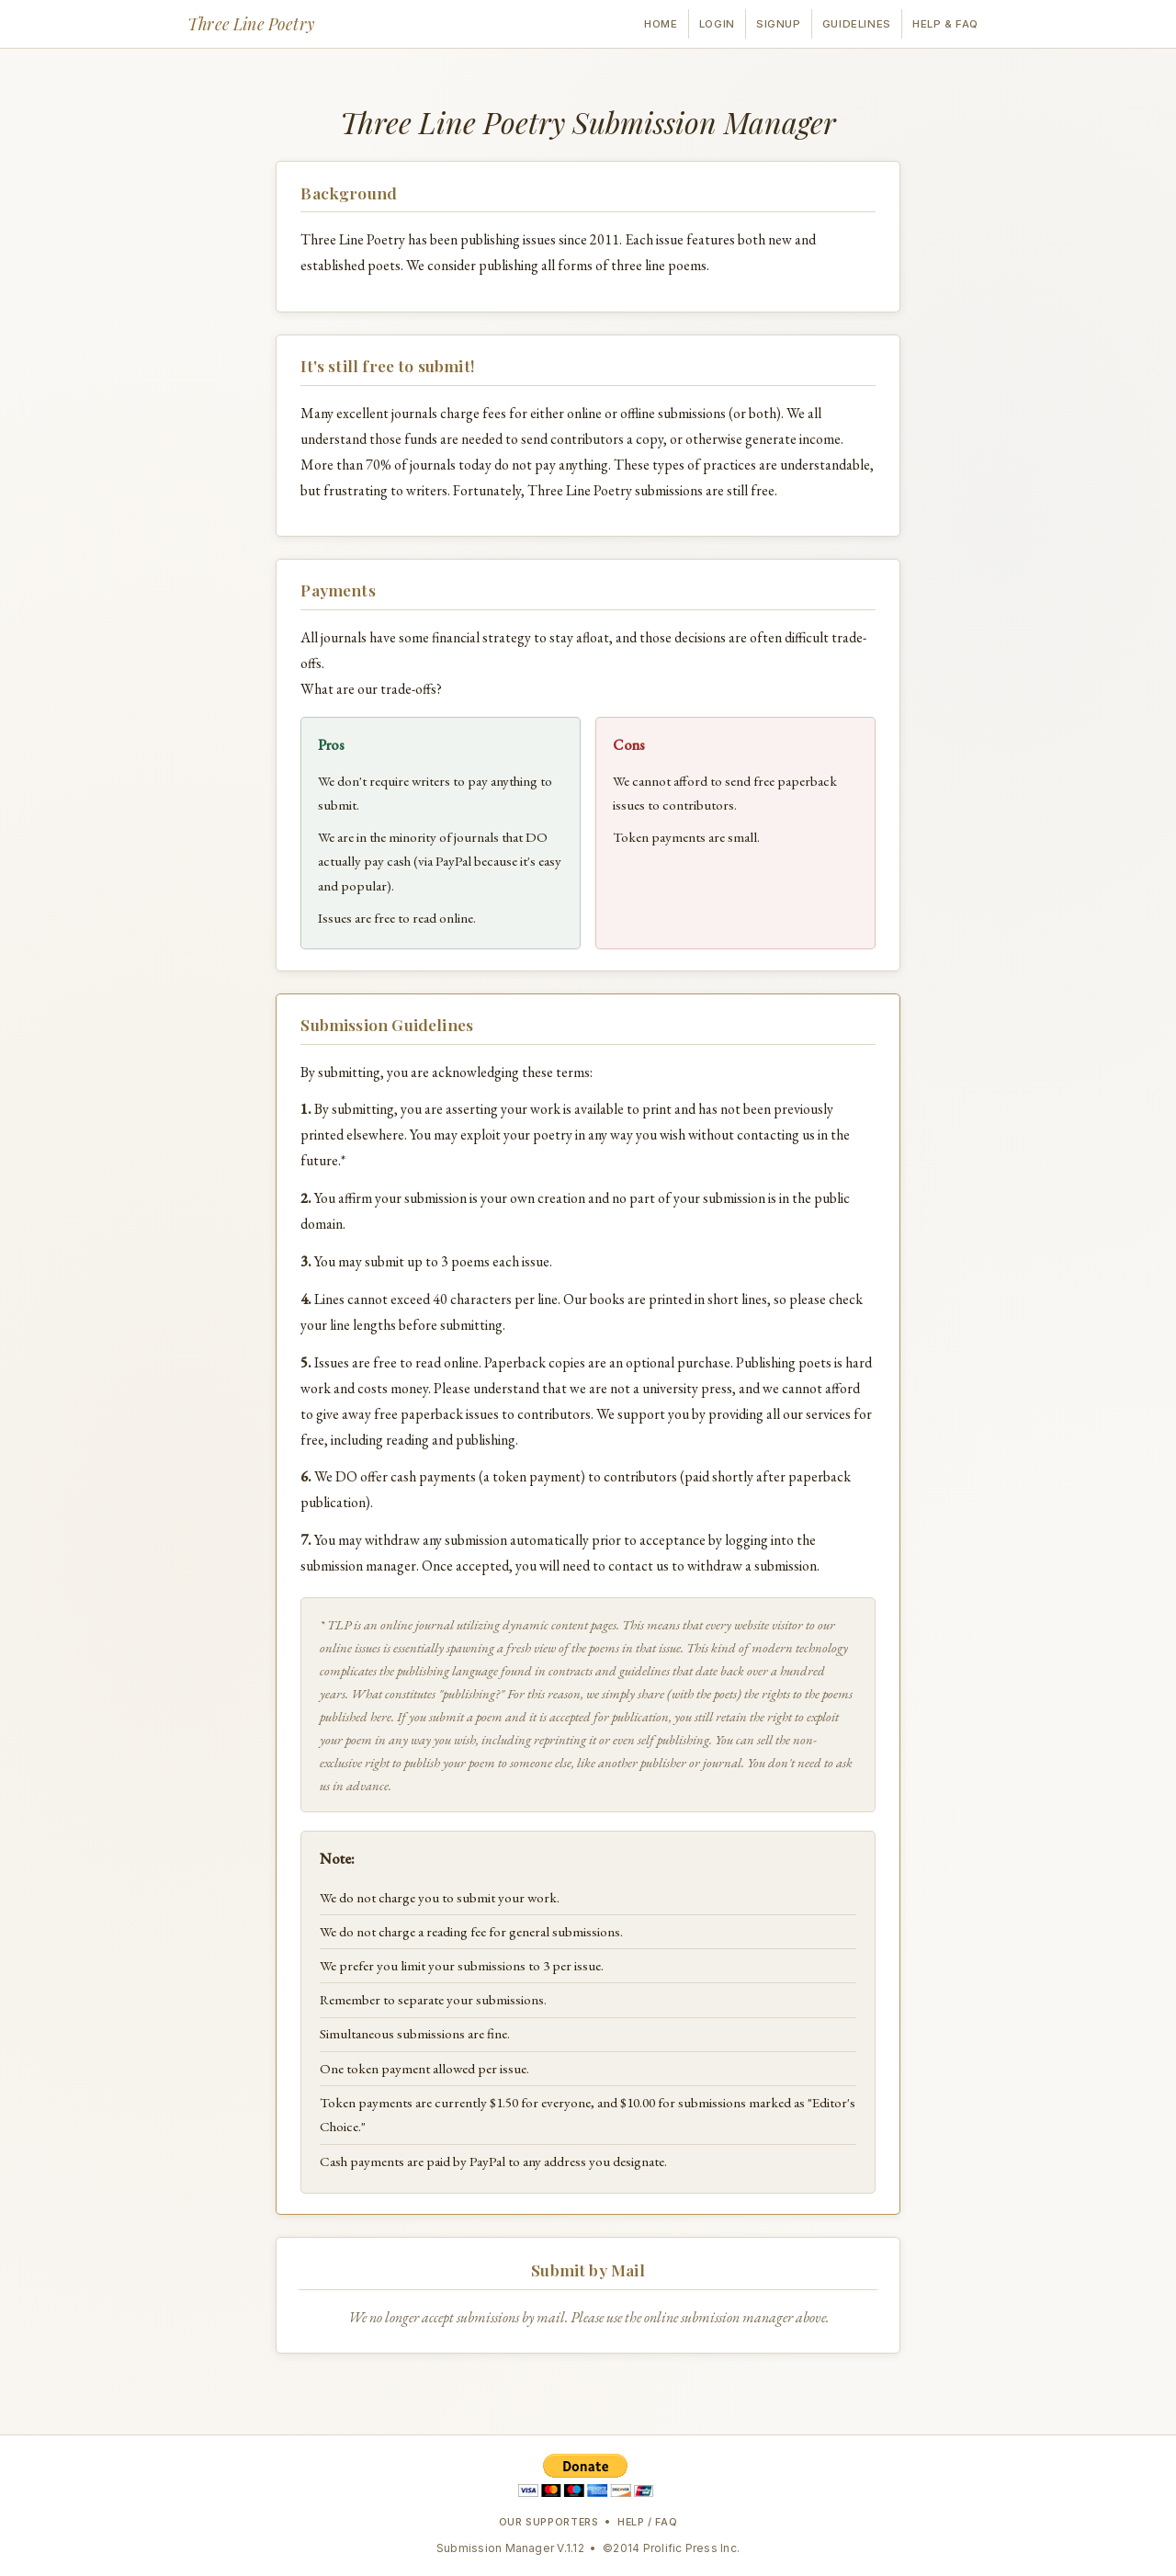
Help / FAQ (647, 2521)
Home (660, 23)
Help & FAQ (945, 23)
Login (717, 23)
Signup (778, 23)
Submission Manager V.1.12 (510, 2548)
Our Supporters (549, 2521)
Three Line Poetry (250, 23)
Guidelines (856, 23)
